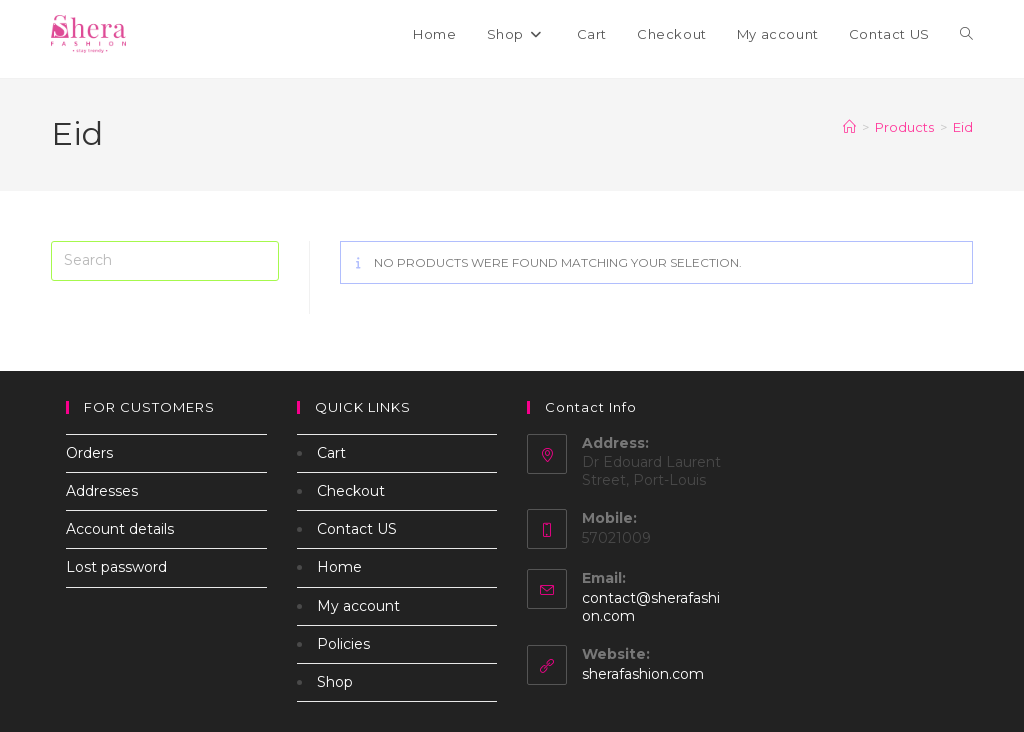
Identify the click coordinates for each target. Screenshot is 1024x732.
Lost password (116, 567)
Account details (120, 529)
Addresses (102, 491)
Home (339, 567)
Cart (331, 453)
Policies (343, 644)
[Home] (849, 127)
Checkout (351, 491)
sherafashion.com (643, 674)
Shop (335, 682)
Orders (89, 453)
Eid (963, 127)
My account (358, 606)
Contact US (357, 529)
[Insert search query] (165, 261)
